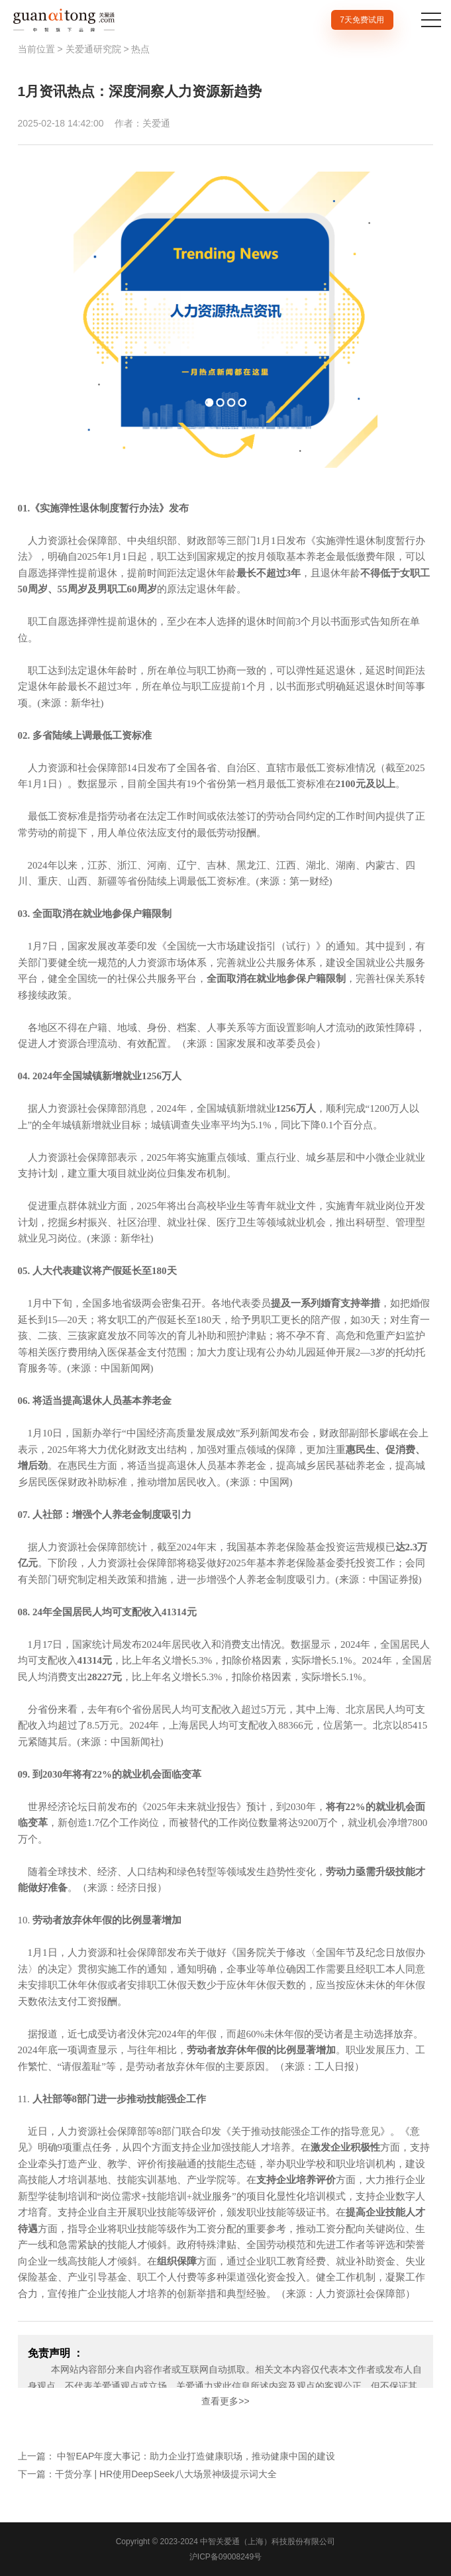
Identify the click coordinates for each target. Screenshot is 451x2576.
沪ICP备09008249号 (225, 2556)
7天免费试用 (362, 20)
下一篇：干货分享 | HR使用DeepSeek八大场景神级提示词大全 (147, 2474)
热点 (140, 49)
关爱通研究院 (93, 49)
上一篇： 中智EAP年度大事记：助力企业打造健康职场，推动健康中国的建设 (177, 2456)
